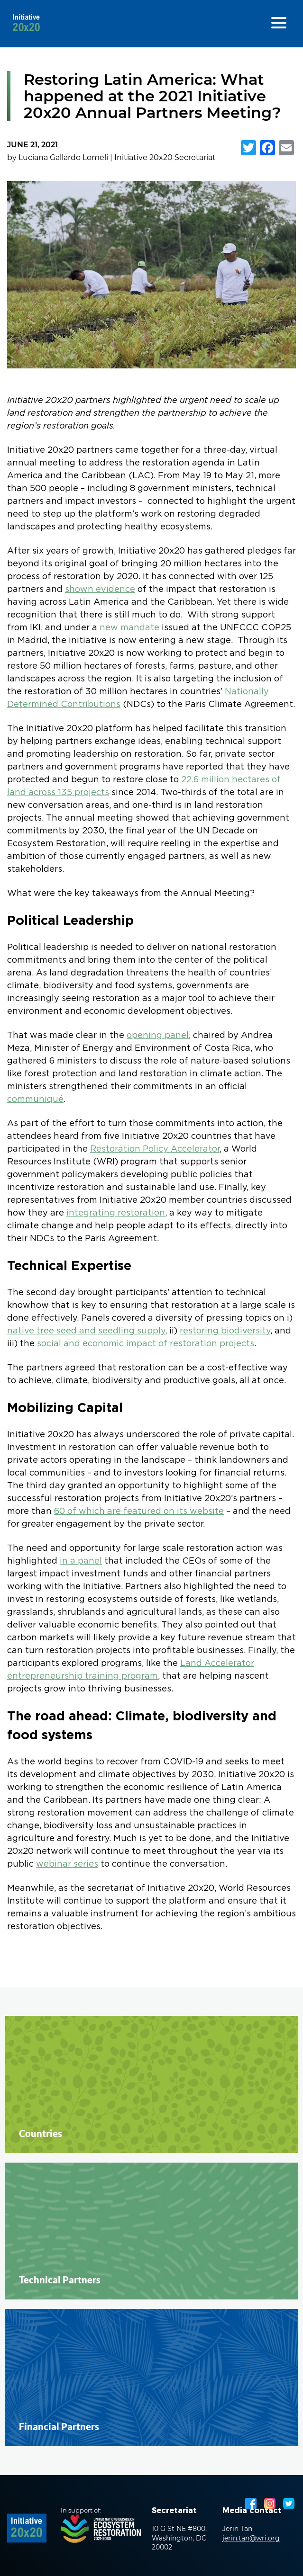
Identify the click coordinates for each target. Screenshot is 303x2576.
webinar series (67, 1864)
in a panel (81, 1561)
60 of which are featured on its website (139, 1511)
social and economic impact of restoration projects (145, 1344)
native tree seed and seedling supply (86, 1331)
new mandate (129, 628)
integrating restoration (115, 1213)
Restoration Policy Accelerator (155, 1149)
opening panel (158, 1035)
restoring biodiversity (225, 1331)
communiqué (35, 1099)
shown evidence (100, 589)
